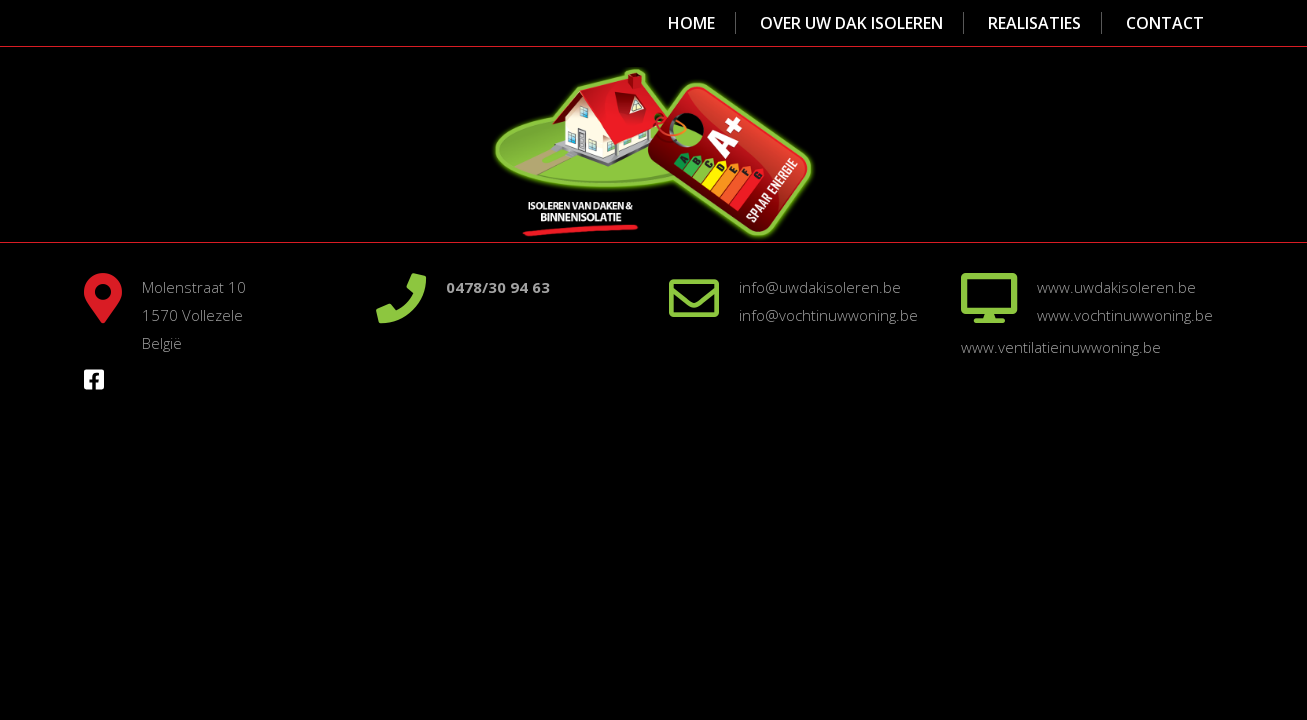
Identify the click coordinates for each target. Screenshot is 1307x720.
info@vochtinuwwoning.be (828, 315)
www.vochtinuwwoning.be (1125, 315)
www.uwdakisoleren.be (1116, 287)
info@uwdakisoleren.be (820, 287)
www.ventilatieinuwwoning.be (1061, 347)
